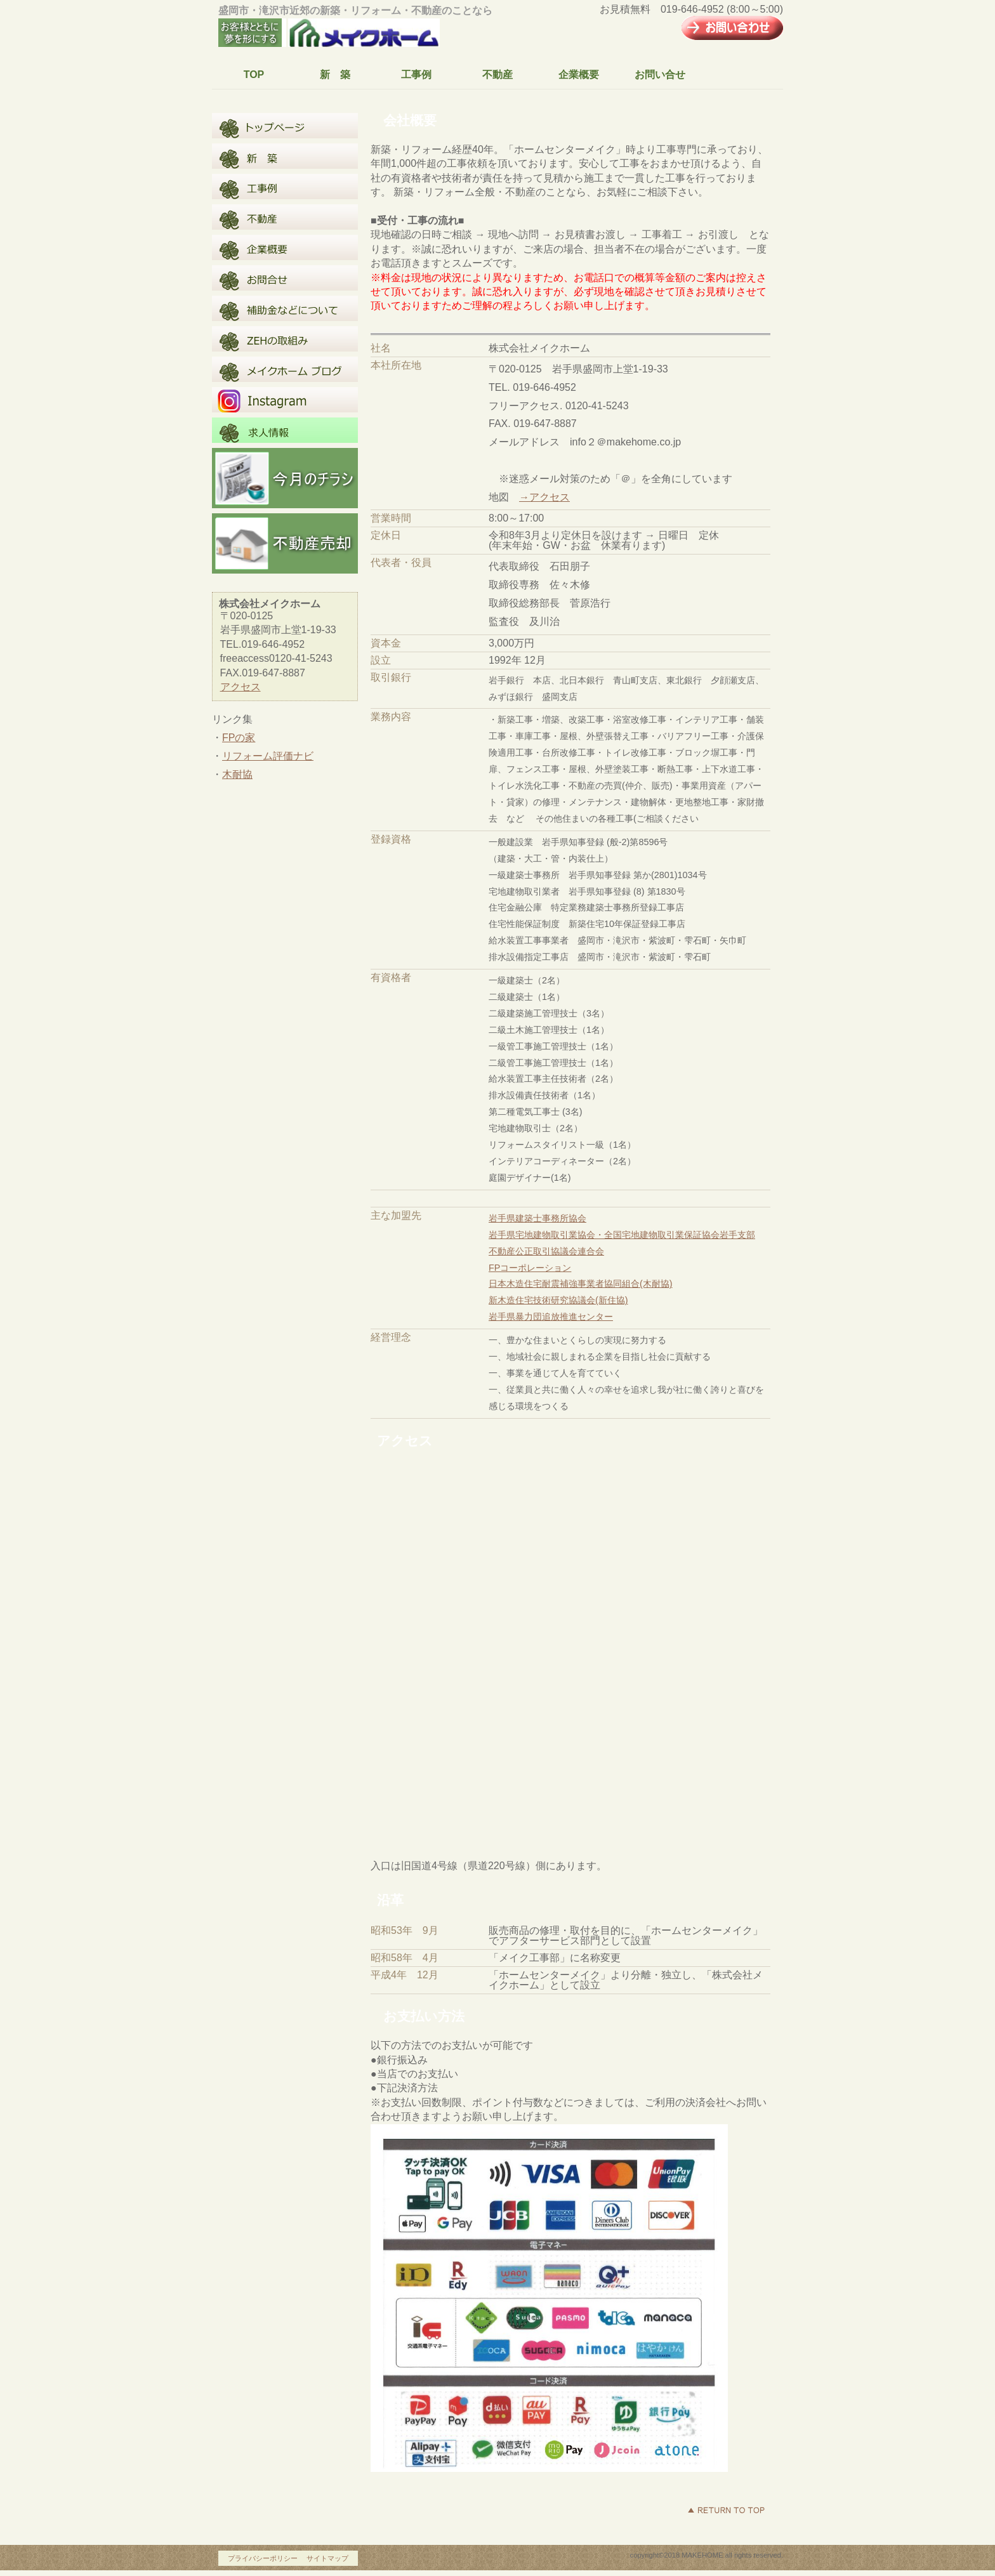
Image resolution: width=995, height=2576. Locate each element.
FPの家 (238, 737)
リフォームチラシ (285, 478)
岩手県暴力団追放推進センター (551, 1316)
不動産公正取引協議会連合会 (546, 1251)
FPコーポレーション (530, 1268)
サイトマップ (327, 2558)
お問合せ (285, 278)
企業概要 (285, 247)
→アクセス (544, 497)
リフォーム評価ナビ (267, 756)
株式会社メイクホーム (335, 34)
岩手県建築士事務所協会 (537, 1218)
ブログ (285, 369)
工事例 (285, 186)
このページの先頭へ (726, 2510)
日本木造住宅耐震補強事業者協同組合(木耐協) (581, 1283)
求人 (285, 430)
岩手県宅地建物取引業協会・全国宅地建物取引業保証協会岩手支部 (622, 1235)
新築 (285, 156)
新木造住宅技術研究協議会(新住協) (558, 1300)
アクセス (240, 686)
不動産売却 (285, 543)
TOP (285, 125)
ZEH (285, 339)
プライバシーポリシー (263, 2558)
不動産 (285, 217)
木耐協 (237, 774)
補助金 (285, 308)
